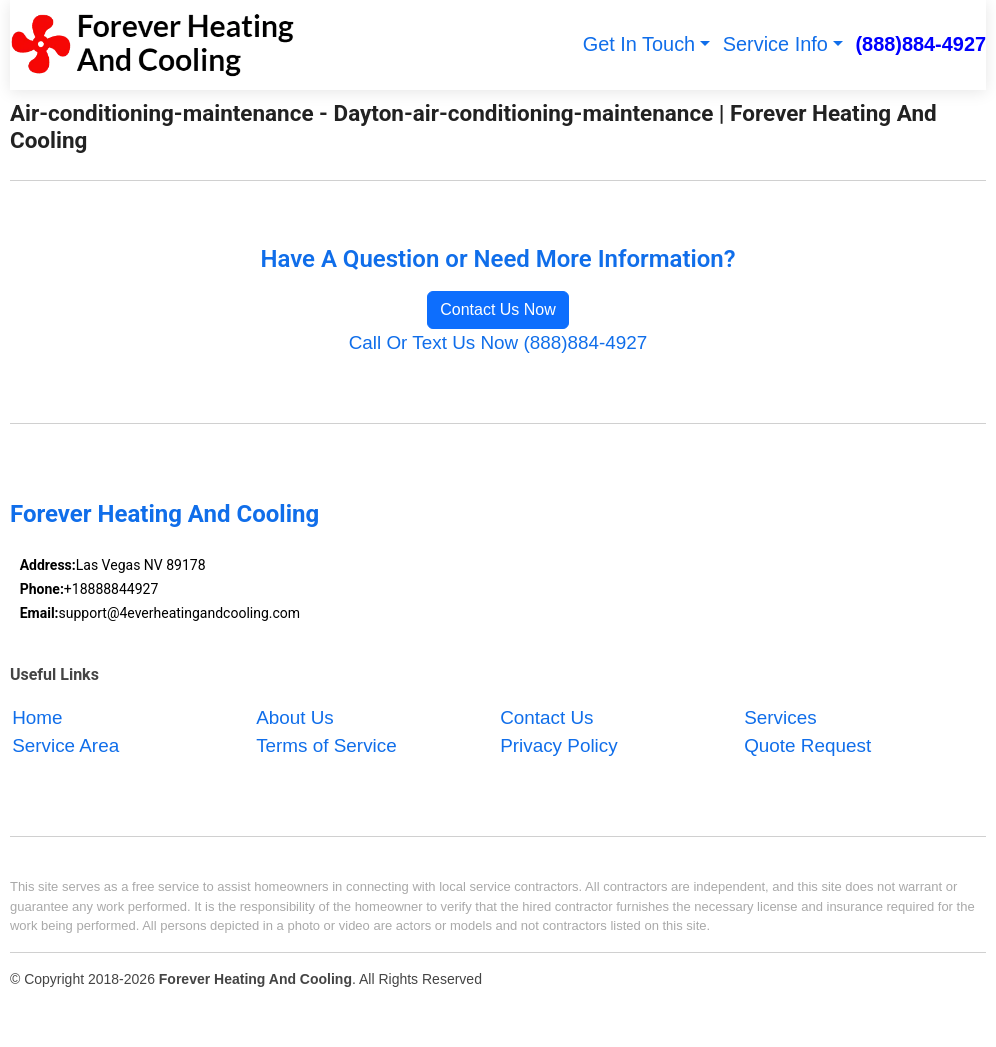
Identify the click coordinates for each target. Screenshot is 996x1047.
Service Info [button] (775, 44)
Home (37, 717)
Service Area (65, 745)
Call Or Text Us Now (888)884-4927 (498, 342)
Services (780, 717)
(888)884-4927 (920, 44)
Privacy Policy (558, 745)
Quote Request (807, 745)
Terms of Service (326, 745)
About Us (295, 717)
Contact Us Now (498, 309)
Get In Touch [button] (639, 44)
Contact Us (546, 717)
